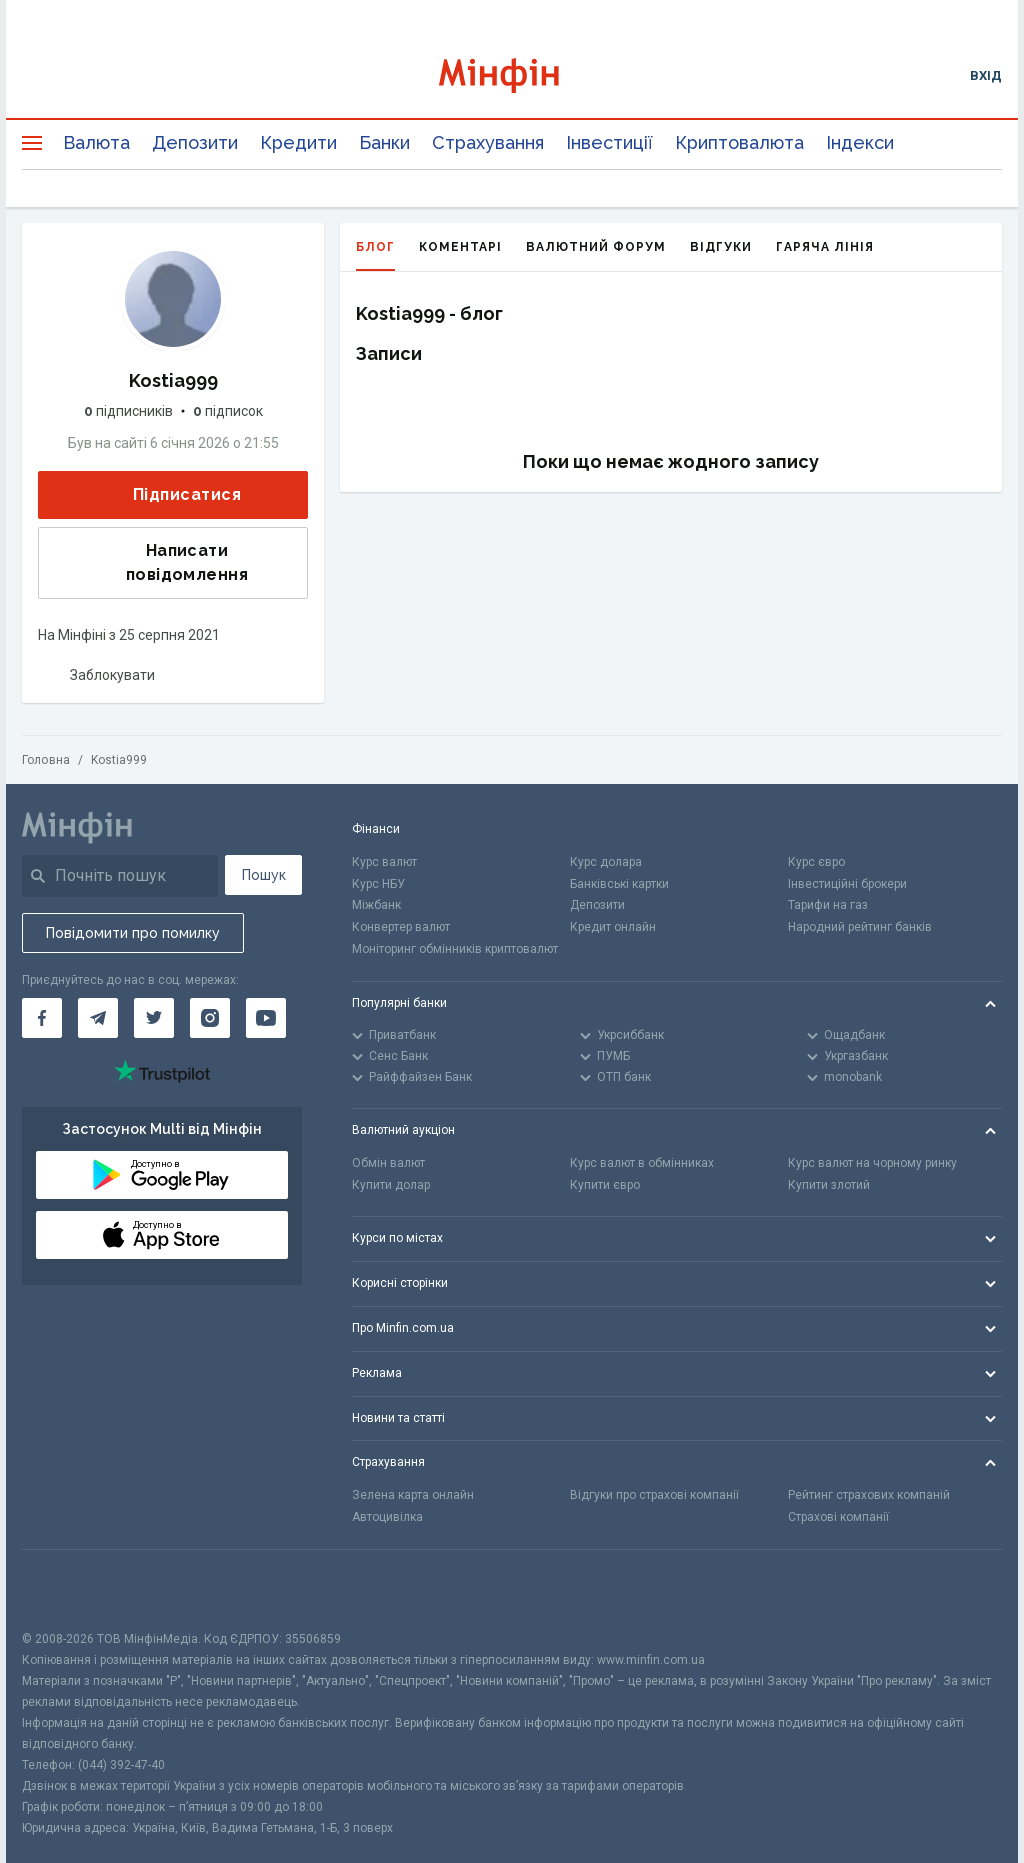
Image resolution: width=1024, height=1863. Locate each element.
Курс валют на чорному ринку (872, 1163)
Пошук (264, 875)
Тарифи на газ (828, 905)
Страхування (488, 142)
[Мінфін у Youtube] (266, 1018)
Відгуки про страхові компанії (654, 1495)
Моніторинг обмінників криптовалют (455, 949)
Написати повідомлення (149, 562)
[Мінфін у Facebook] (42, 1018)
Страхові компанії (838, 1517)
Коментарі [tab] (460, 247)
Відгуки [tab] (721, 247)
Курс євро (816, 862)
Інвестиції (609, 142)
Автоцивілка (387, 1517)
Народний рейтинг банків (860, 927)
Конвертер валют (401, 927)
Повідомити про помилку (133, 933)
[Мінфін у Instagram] (210, 1018)
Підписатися (171, 495)
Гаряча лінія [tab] (825, 247)
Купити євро (605, 1185)
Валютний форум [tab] (596, 247)
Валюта (96, 142)
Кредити (298, 142)
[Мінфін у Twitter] (154, 1018)
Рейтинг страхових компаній (869, 1495)
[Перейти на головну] (512, 75)
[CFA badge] (66, 1589)
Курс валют (384, 862)
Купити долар (391, 1185)
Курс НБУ (378, 884)
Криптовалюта (739, 142)
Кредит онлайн (613, 927)
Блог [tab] (375, 255)
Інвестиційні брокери (847, 884)
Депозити (195, 142)
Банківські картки (619, 884)
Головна (46, 760)
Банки (384, 142)
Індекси (860, 142)
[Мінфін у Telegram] (98, 1018)
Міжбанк (376, 905)
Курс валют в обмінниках (642, 1163)
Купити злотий (829, 1185)
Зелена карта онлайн (413, 1495)
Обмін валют (388, 1163)
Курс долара (606, 862)
